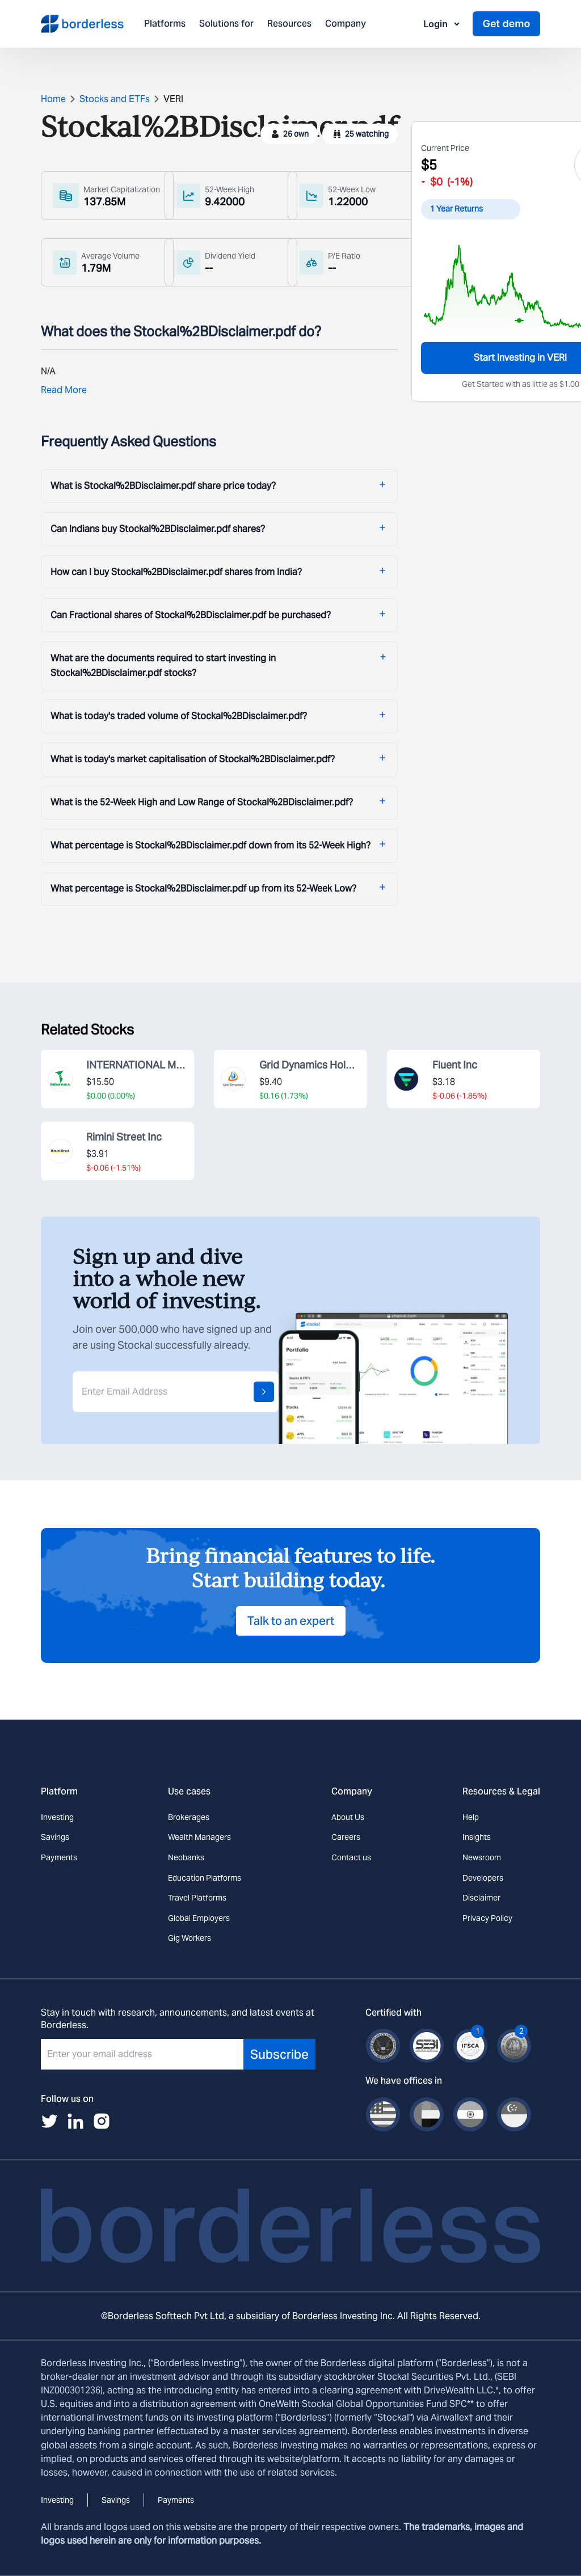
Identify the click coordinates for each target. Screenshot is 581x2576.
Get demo (506, 23)
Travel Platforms (197, 1898)
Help (470, 1817)
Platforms (165, 24)
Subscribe (279, 2054)
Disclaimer (481, 1898)
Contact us (351, 1857)
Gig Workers (189, 1938)
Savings (55, 1837)
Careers (345, 1837)
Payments (59, 1857)
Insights (476, 1837)
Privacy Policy (487, 1918)
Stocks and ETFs (114, 99)
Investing (57, 1817)
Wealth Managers (199, 1837)
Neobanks (186, 1857)
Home (53, 99)
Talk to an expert (290, 1621)
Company (345, 24)
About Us (347, 1817)
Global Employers (199, 1918)
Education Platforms (204, 1878)
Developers (482, 1878)
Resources (289, 24)
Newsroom (481, 1857)
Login (442, 23)
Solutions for (226, 24)
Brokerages (188, 1817)
